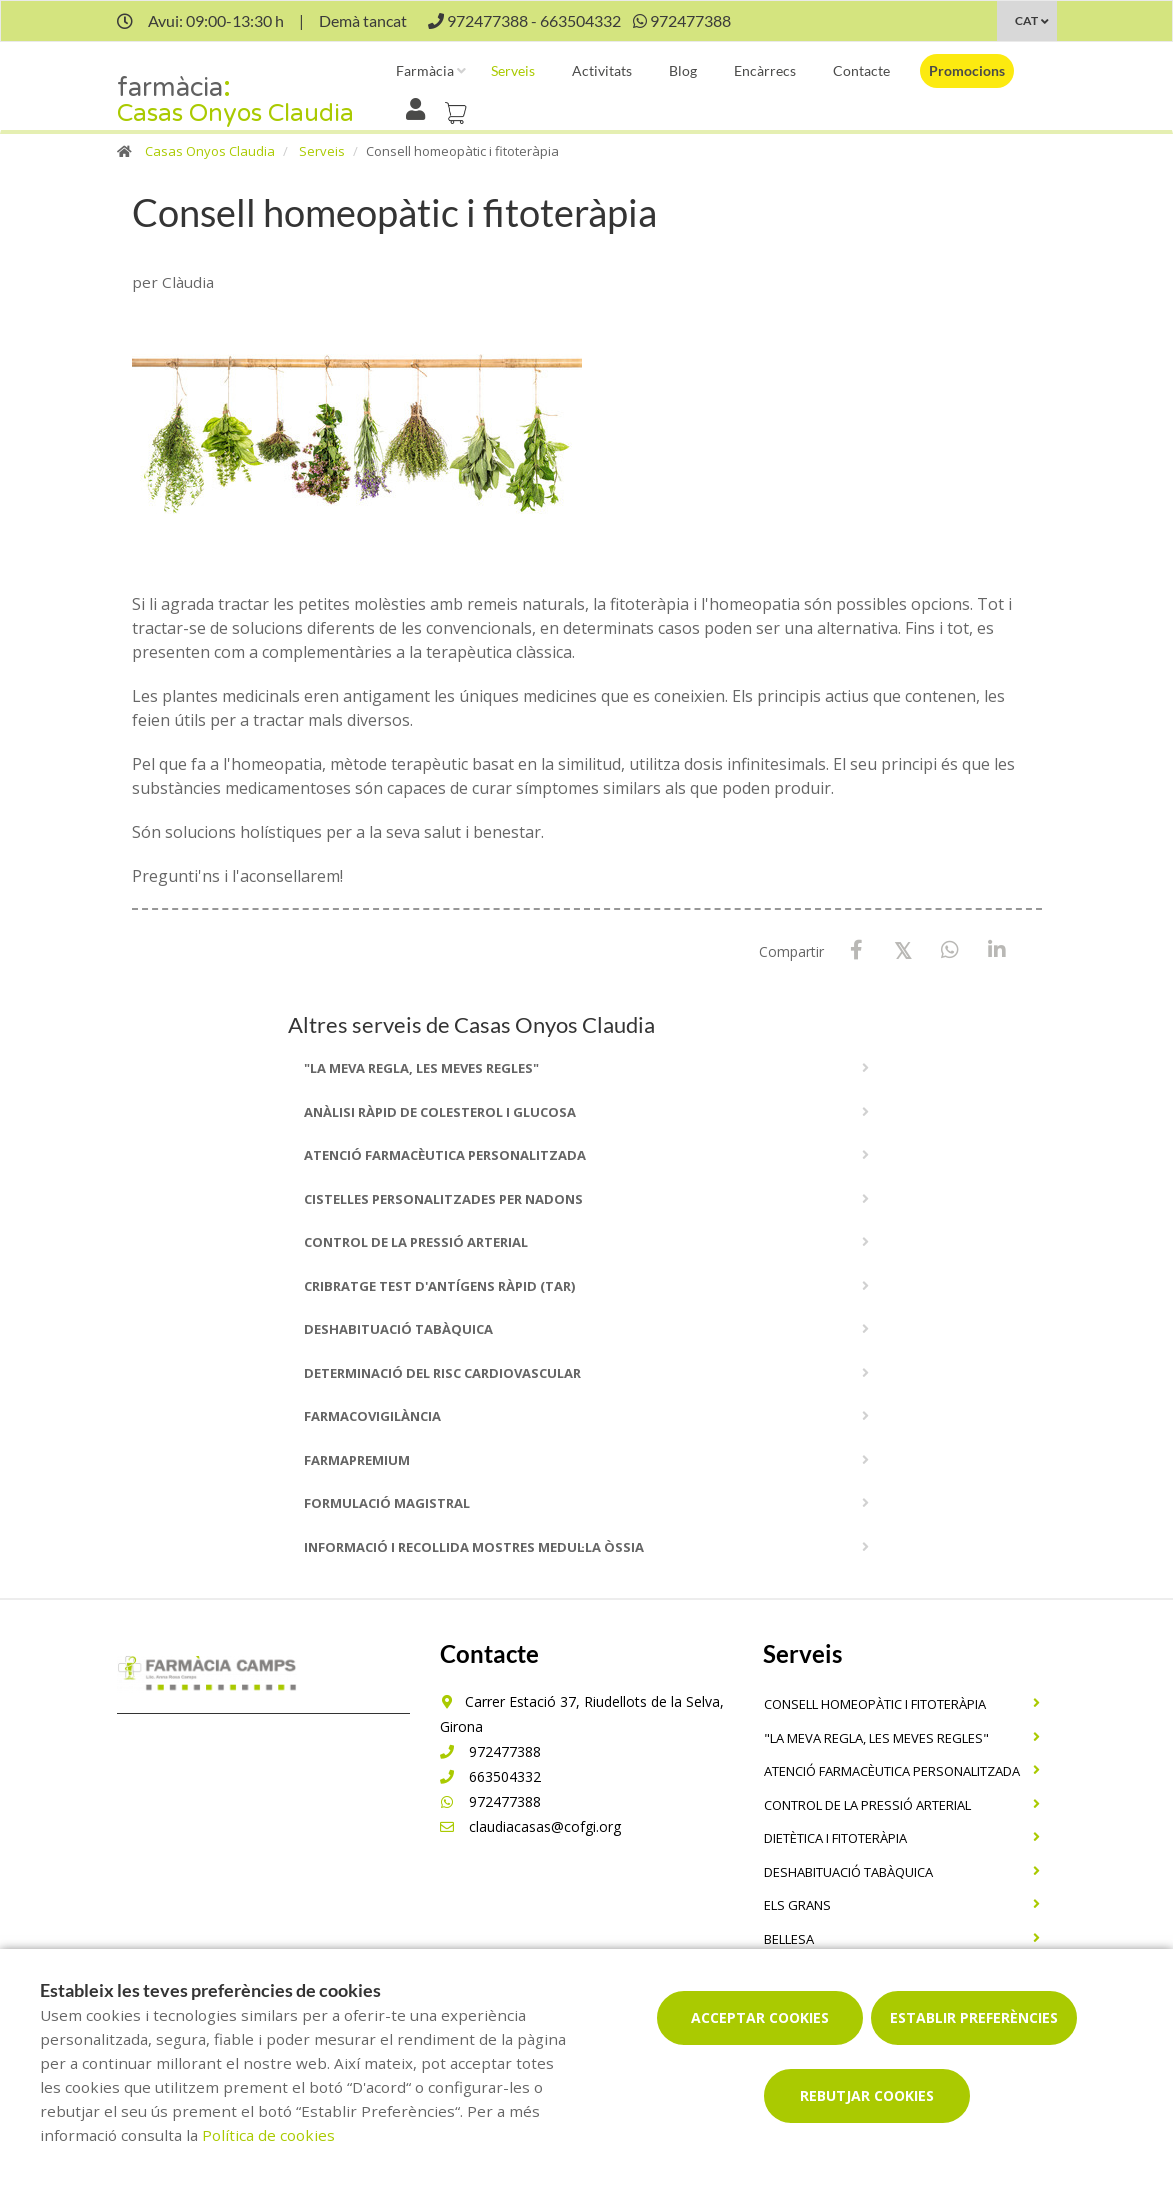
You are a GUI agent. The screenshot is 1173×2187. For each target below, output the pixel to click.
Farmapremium (357, 1460)
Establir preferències (974, 2017)
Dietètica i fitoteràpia (835, 1838)
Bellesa (789, 1939)
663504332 (490, 1776)
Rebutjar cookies (867, 2095)
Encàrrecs (765, 70)
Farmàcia (425, 70)
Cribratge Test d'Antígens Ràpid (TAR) (439, 1286)
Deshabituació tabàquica (398, 1329)
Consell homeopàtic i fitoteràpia (875, 1704)
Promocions (967, 70)
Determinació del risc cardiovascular (442, 1373)
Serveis (513, 70)
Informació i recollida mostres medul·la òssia (474, 1547)
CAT (1026, 20)
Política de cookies (268, 2135)
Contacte (861, 70)
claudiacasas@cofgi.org (530, 1826)
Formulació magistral (387, 1503)
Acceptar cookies (760, 2017)
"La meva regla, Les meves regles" (421, 1068)
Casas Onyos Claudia (210, 151)
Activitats (602, 70)
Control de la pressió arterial (416, 1242)
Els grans (797, 1905)
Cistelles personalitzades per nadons (443, 1199)
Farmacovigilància (372, 1416)
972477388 (490, 1751)
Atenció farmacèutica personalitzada (445, 1155)
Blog (683, 70)
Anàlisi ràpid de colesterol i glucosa (440, 1112)
